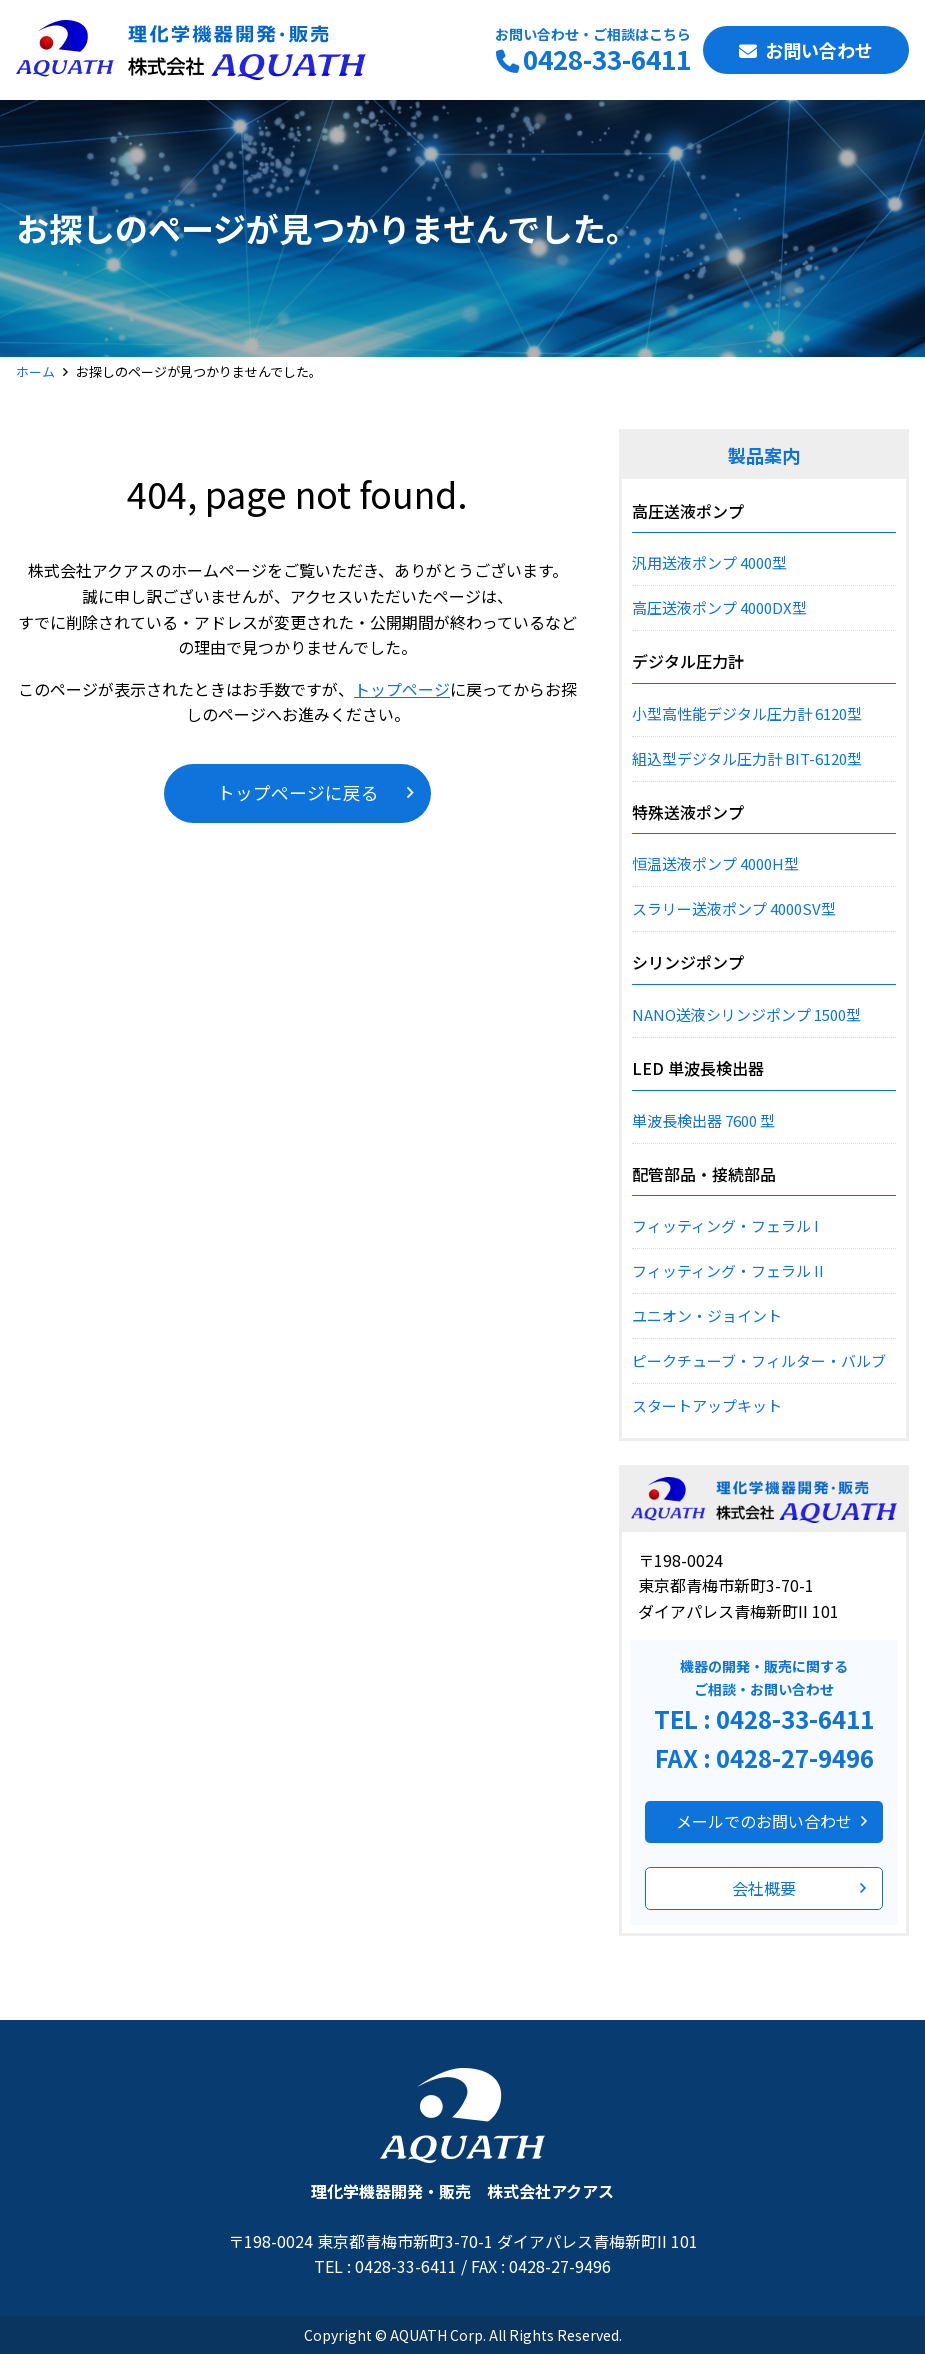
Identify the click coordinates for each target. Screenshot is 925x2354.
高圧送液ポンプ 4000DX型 (719, 607)
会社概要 (764, 1888)
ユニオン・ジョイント (707, 1315)
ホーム (35, 371)
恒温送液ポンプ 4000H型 (715, 863)
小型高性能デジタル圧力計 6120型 (747, 713)
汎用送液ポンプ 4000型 (709, 562)
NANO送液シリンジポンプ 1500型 (746, 1014)
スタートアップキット (707, 1405)
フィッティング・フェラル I (725, 1225)
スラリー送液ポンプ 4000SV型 (734, 908)
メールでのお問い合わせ (764, 1821)
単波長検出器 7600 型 (703, 1120)
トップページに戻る (298, 792)
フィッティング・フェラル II (728, 1270)
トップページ (402, 689)
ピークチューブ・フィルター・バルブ (759, 1360)
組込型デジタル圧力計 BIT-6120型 (747, 758)
